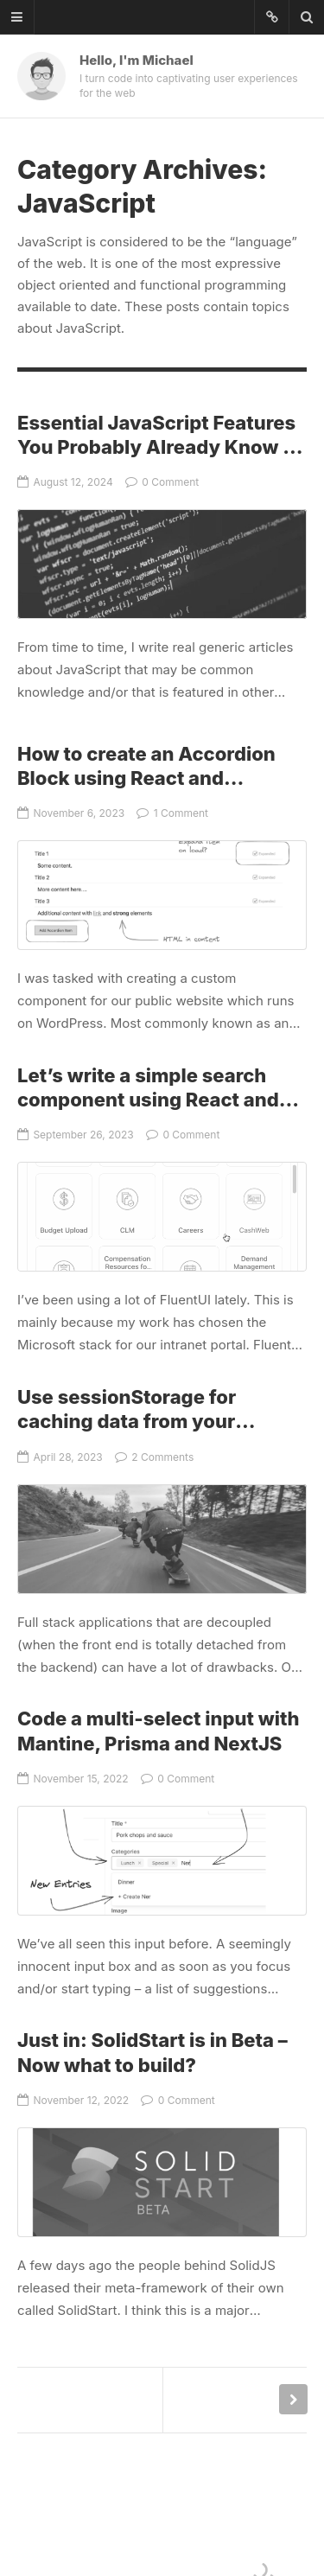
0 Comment (162, 481)
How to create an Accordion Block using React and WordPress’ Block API (146, 778)
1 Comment (172, 813)
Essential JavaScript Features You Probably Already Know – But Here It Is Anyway (156, 447)
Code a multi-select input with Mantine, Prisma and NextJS (162, 1861)
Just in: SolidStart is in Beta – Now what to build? (162, 2182)
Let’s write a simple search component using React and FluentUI (148, 1100)
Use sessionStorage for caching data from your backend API (126, 1421)
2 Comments (154, 1457)
